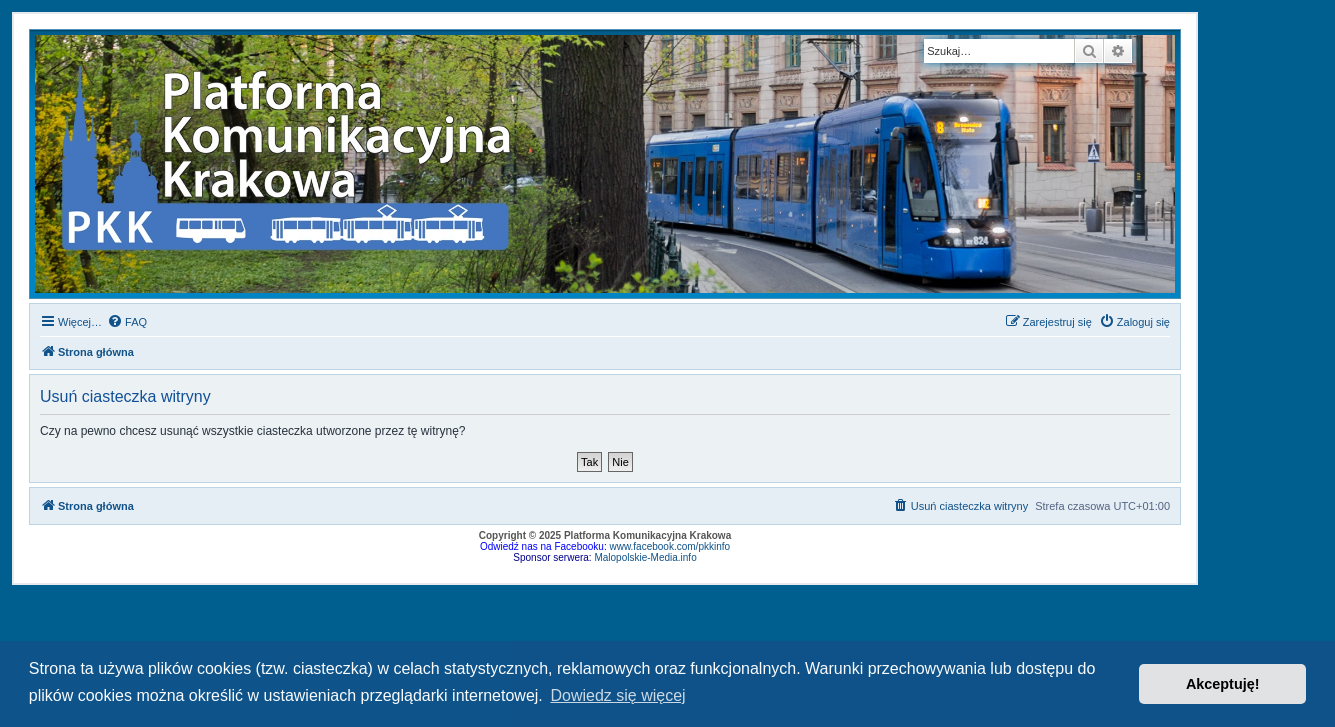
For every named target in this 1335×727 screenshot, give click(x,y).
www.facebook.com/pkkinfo (669, 546)
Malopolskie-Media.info (645, 557)
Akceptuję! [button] (1223, 684)
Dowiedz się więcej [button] (617, 695)
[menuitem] (127, 322)
